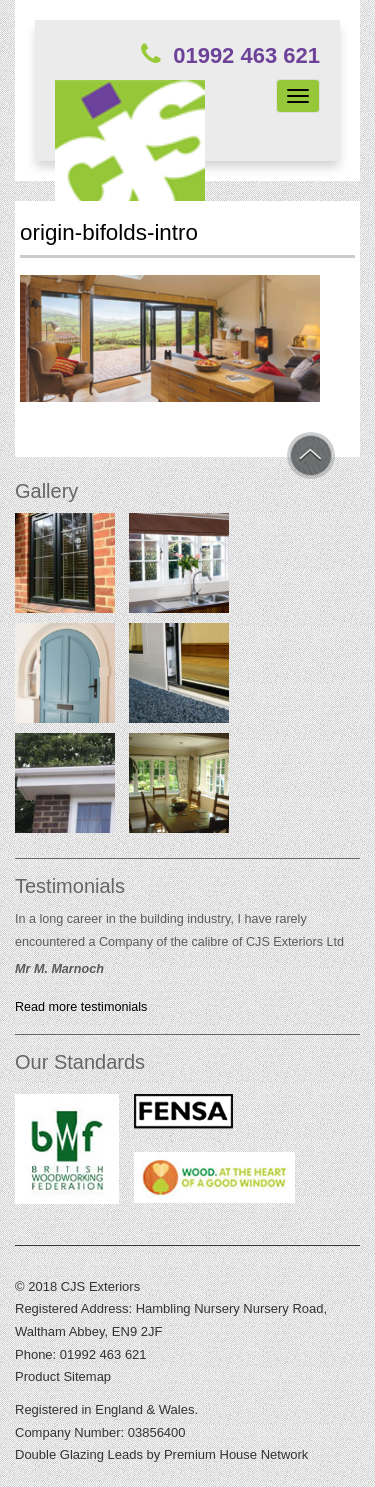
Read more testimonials (81, 1007)
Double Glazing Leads (79, 1454)
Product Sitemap (63, 1376)
